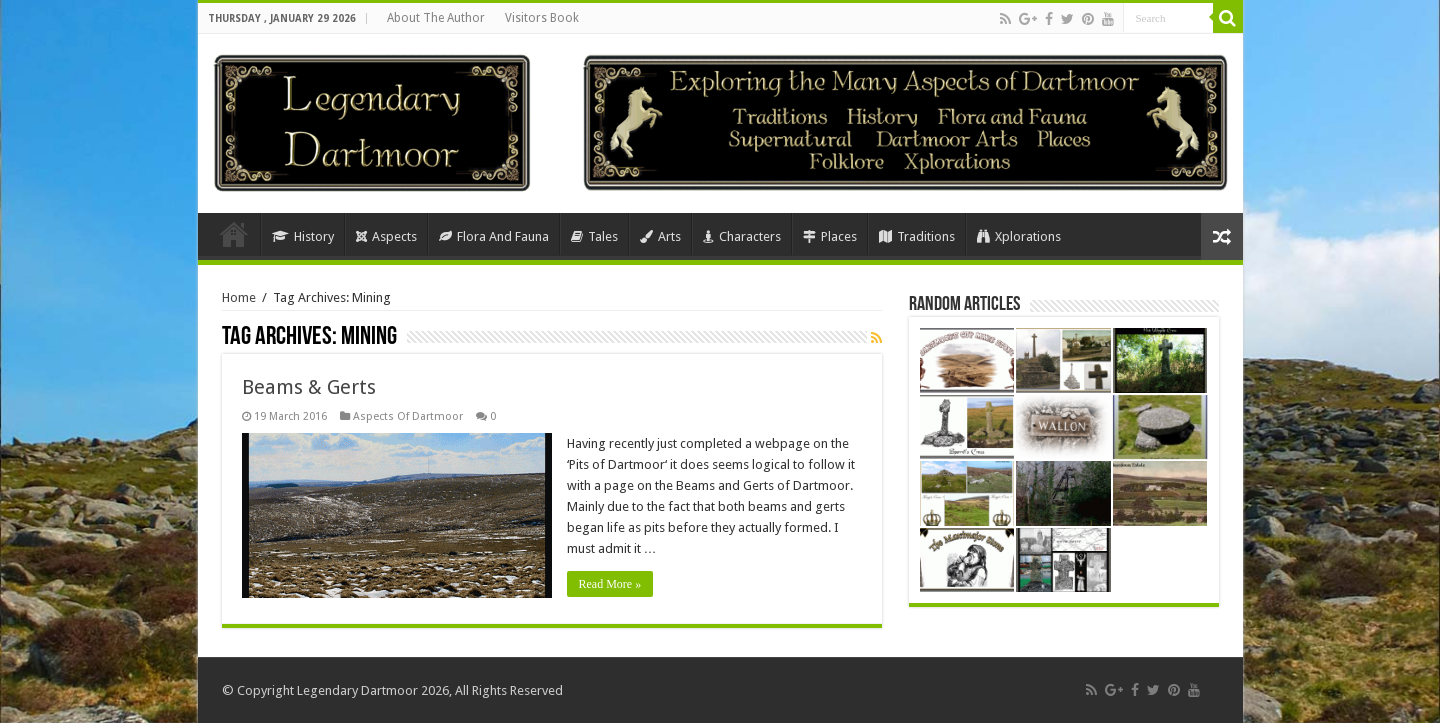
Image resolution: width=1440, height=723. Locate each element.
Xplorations (1019, 236)
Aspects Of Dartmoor (408, 416)
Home (234, 234)
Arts (660, 236)
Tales (594, 236)
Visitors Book (542, 18)
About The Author (436, 18)
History (303, 236)
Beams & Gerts (309, 387)
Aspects (386, 236)
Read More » (610, 584)
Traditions (917, 236)
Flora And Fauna (494, 236)
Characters (742, 236)
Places (830, 236)
